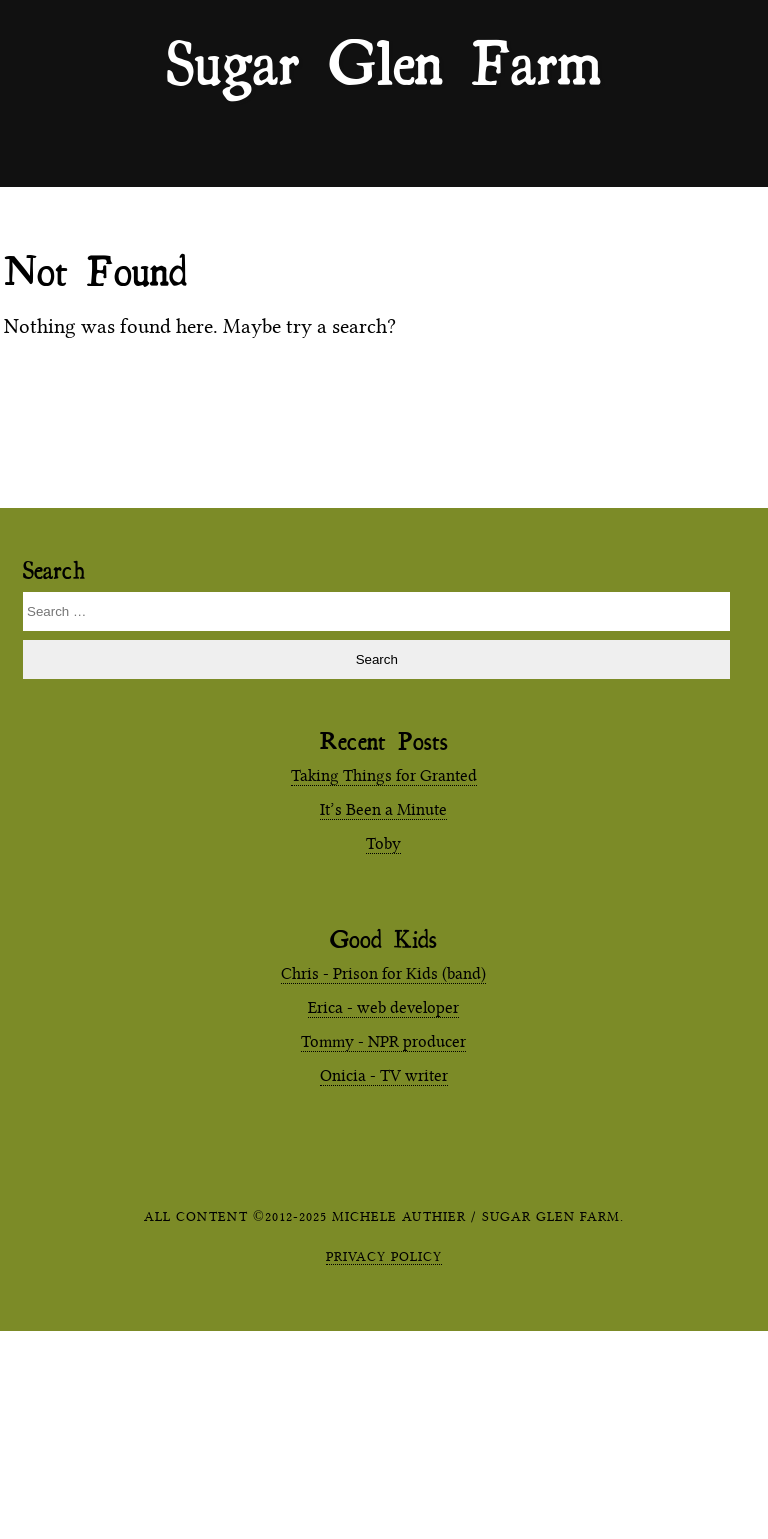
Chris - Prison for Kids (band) (383, 973)
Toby (383, 843)
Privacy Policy (384, 1256)
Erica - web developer (383, 1007)
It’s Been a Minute (383, 809)
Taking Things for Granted (384, 775)
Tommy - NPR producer (383, 1041)
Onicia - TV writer (384, 1075)
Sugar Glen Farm (384, 61)
